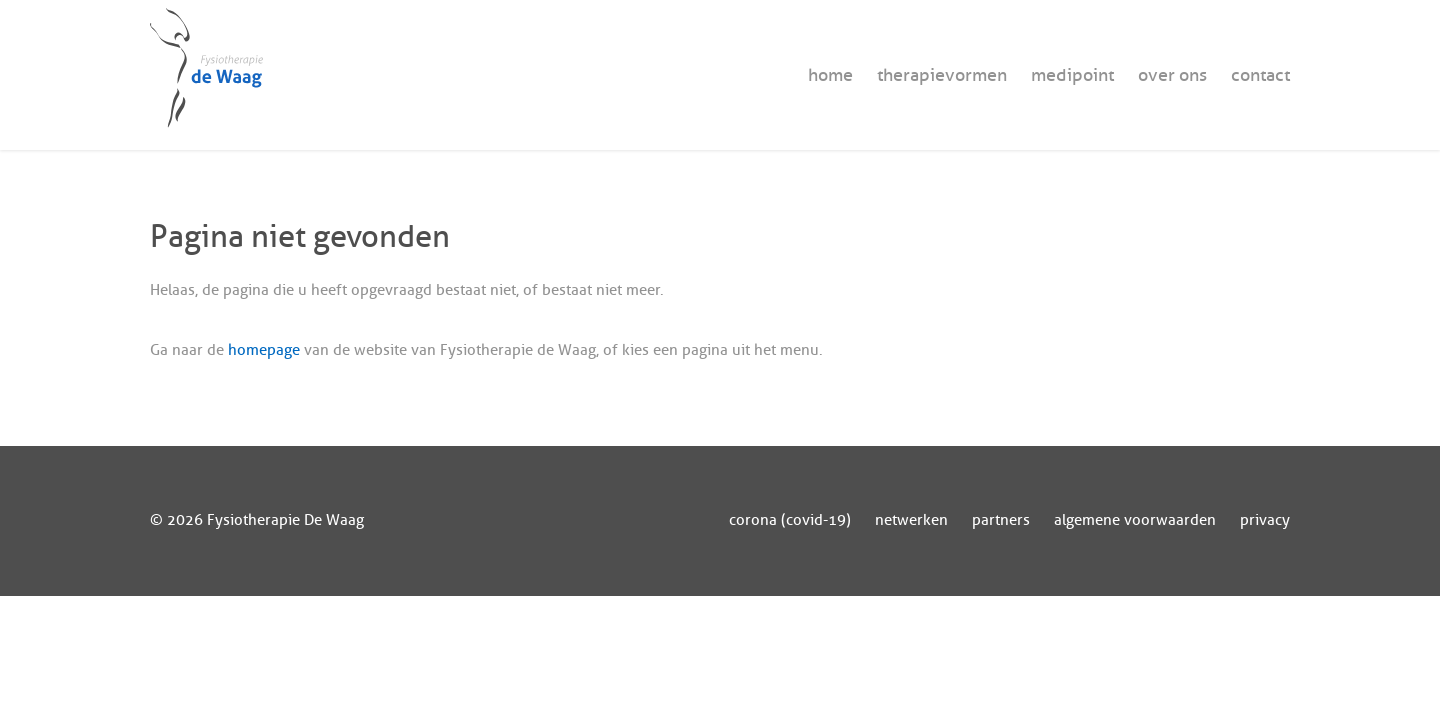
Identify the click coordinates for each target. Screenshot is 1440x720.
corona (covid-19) (790, 520)
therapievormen (942, 75)
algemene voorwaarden (1135, 520)
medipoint (1072, 75)
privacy (1265, 520)
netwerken (911, 520)
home (830, 75)
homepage (264, 350)
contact (1260, 75)
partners (1001, 520)
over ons (1172, 75)
